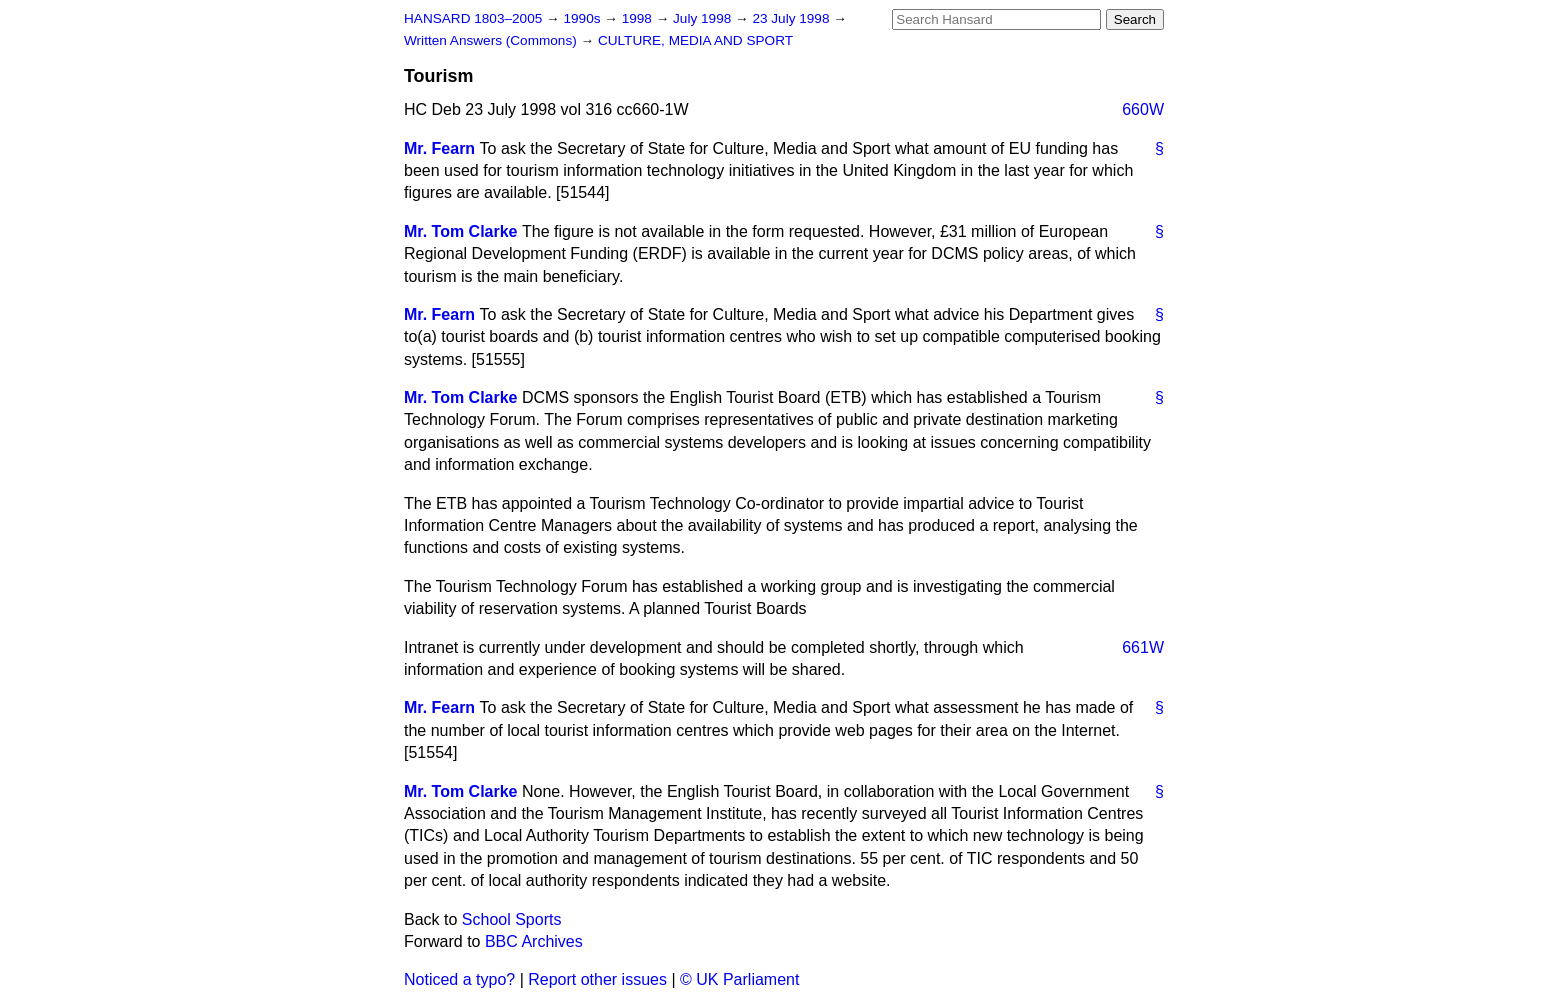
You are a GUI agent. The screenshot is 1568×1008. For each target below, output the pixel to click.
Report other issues (597, 979)
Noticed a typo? (459, 979)
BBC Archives (534, 941)
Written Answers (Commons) (492, 40)
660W (1143, 109)
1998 (639, 18)
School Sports (512, 919)
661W (1143, 647)
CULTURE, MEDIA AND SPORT (695, 40)
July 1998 (704, 18)
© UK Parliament (739, 979)
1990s (583, 18)
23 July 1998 (792, 18)
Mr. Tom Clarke (461, 231)
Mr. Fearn (439, 148)
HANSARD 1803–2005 (473, 18)
